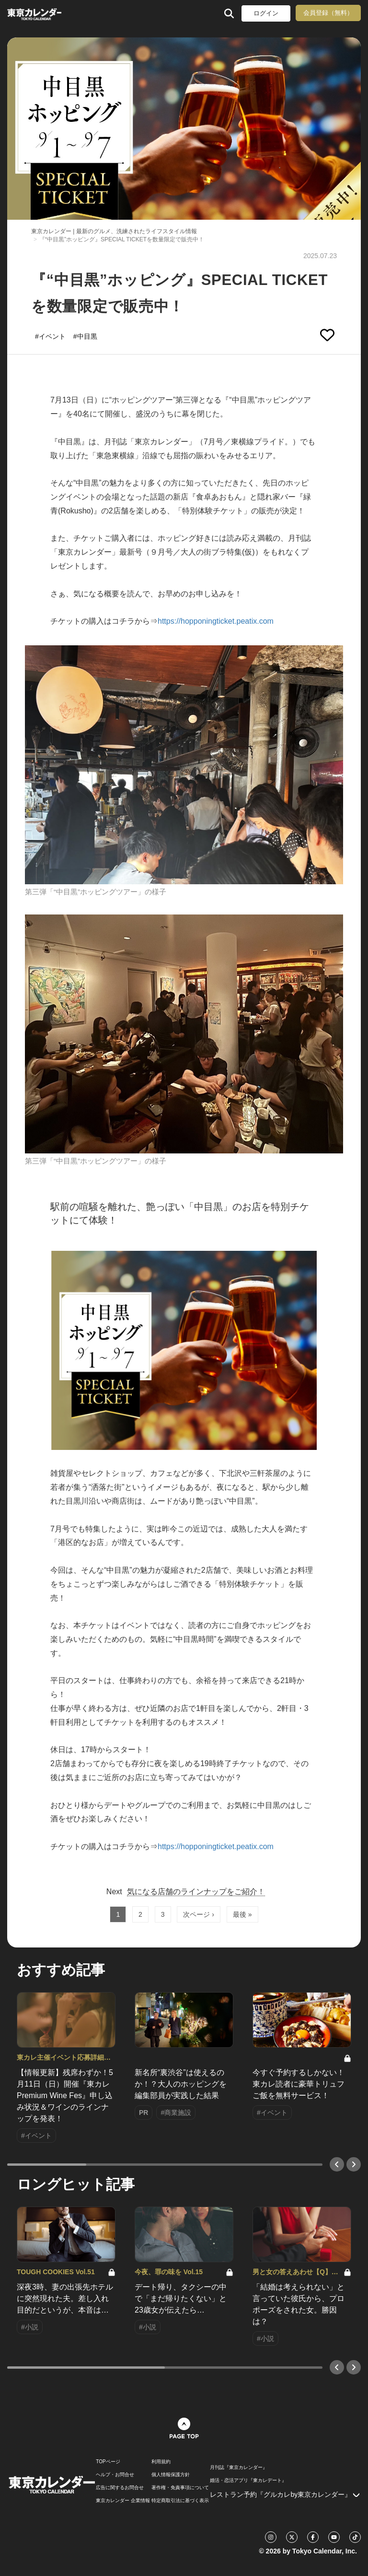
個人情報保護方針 (170, 2474)
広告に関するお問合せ (120, 2487)
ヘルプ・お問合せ (115, 2474)
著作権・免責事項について (180, 2487)
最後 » (242, 1914)
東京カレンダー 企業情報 (123, 2500)
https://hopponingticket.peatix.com (216, 621)
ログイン (265, 13)
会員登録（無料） (328, 12)
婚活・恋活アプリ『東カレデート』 (248, 2480)
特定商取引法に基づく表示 (180, 2500)
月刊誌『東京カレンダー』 (238, 2467)
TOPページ (108, 2461)
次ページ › (198, 1914)
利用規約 (161, 2461)
